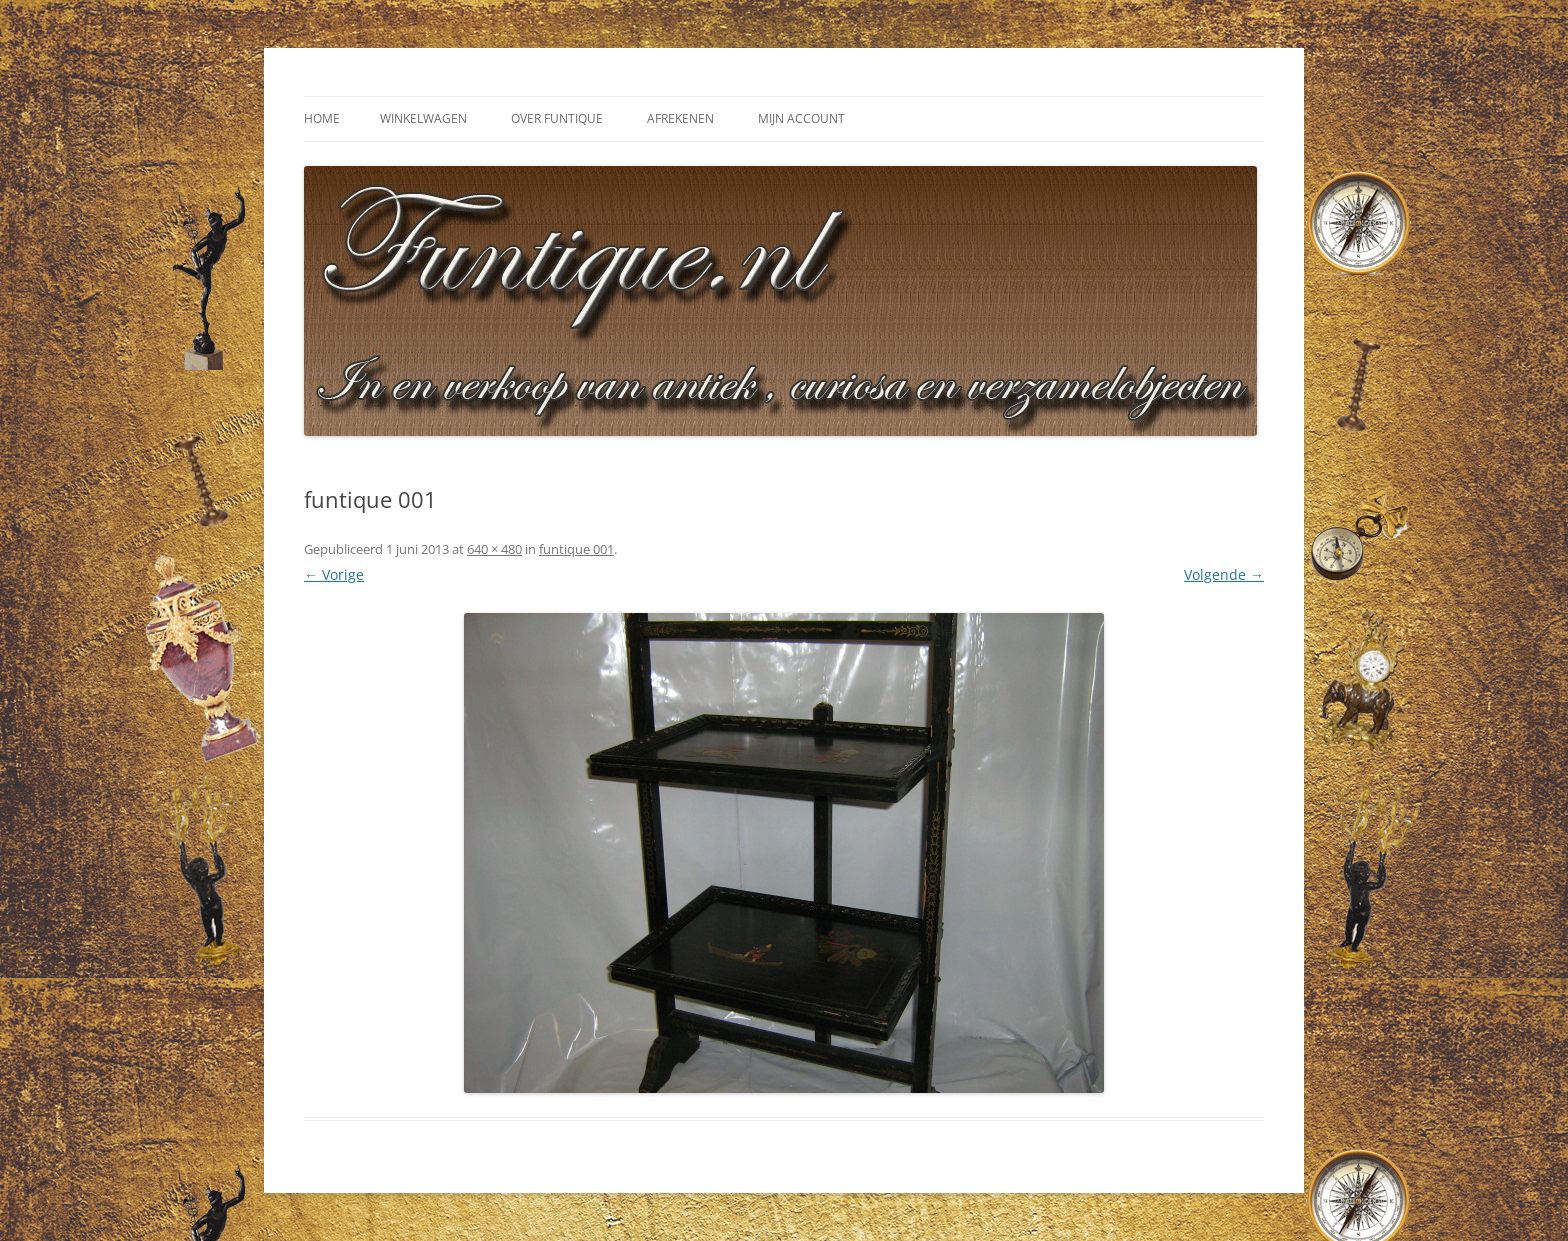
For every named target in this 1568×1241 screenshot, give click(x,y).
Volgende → (1224, 574)
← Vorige (334, 574)
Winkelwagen (423, 118)
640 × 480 (494, 549)
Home (322, 118)
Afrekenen (680, 118)
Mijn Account (801, 118)
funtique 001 (576, 549)
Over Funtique (557, 118)
